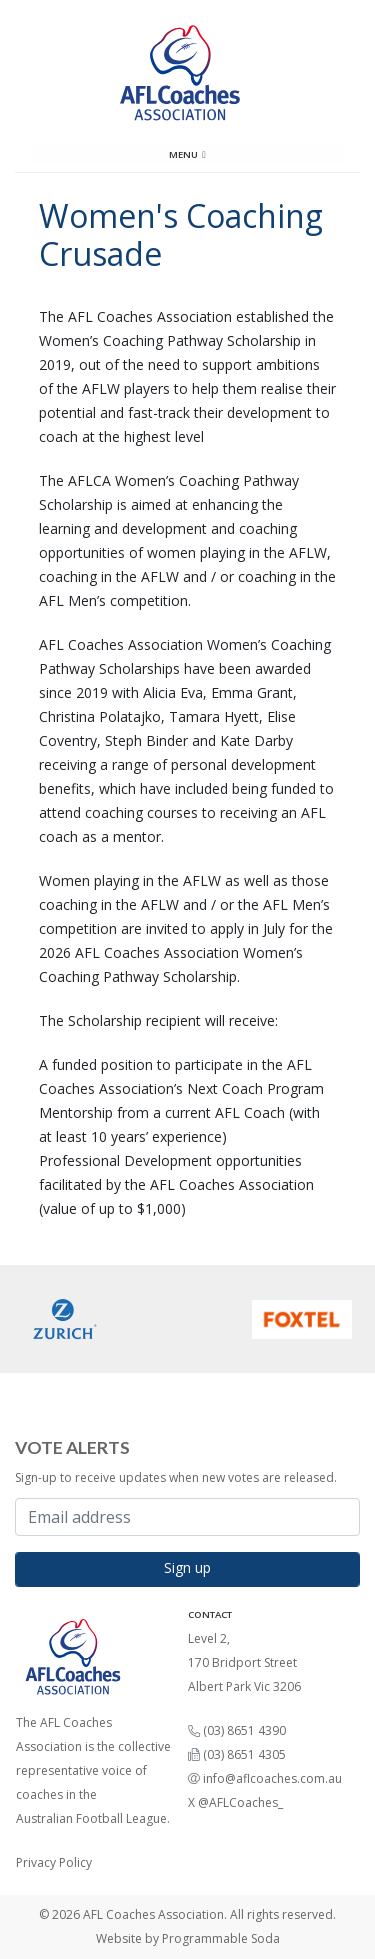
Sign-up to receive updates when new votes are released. (176, 1477)
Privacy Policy (54, 1862)
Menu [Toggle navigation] (187, 154)
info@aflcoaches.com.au (272, 1778)
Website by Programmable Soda (188, 1938)
